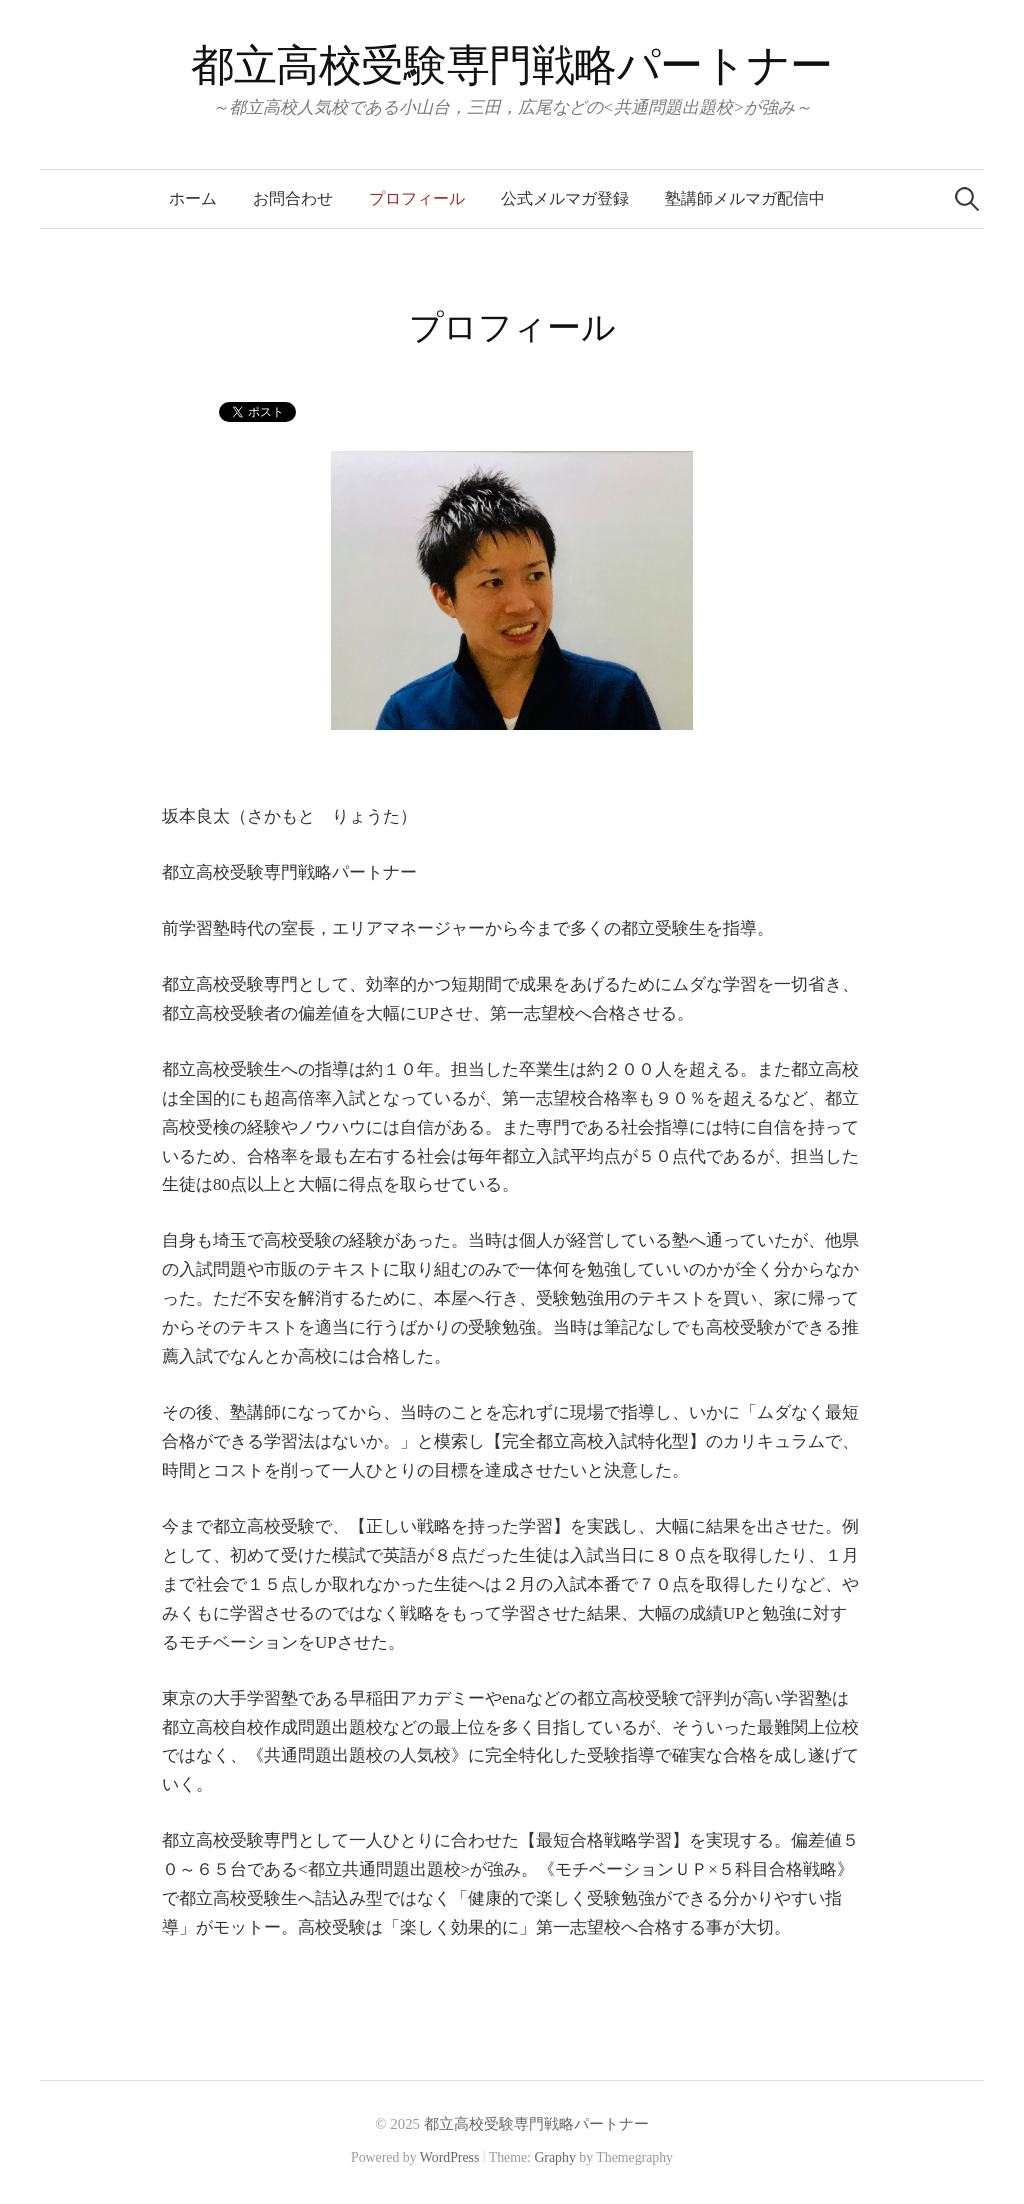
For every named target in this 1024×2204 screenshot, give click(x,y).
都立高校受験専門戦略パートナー (512, 65)
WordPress (450, 2157)
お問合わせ (293, 198)
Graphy (554, 2157)
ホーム (193, 198)
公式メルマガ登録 (565, 198)
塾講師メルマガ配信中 (745, 198)
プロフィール (417, 198)
